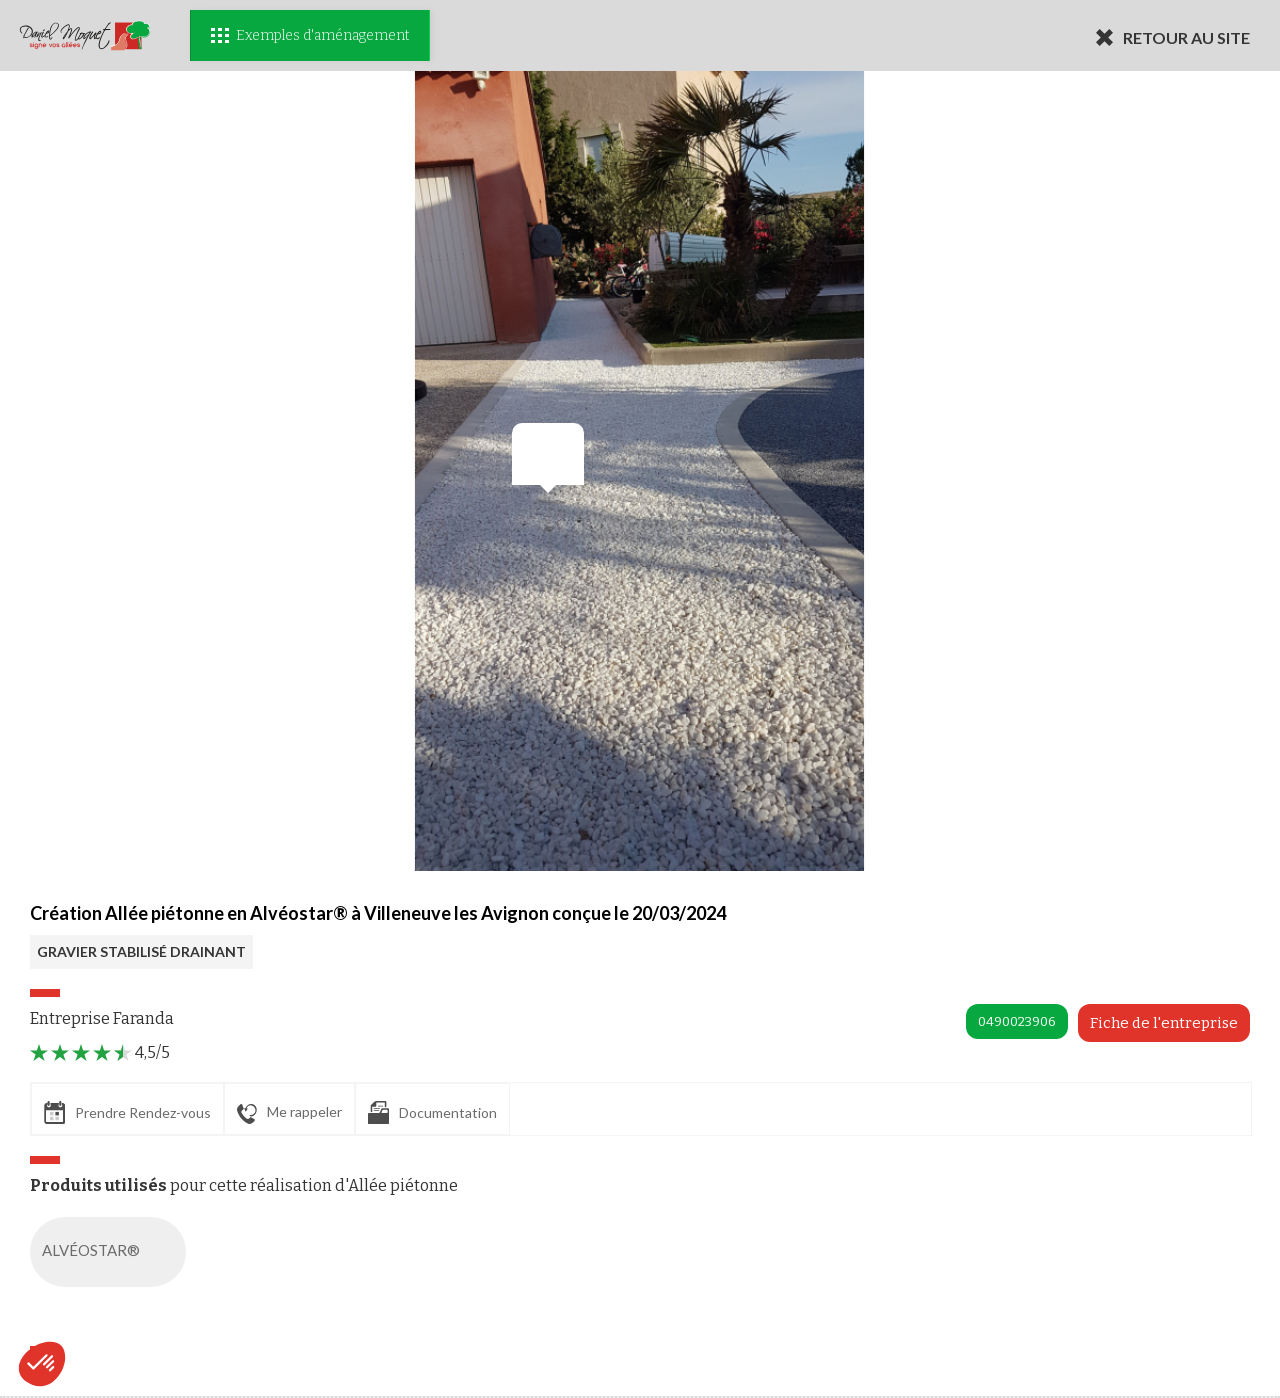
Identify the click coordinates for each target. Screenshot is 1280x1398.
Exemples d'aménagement (310, 35)
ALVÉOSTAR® (112, 1252)
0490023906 (1017, 1021)
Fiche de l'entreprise (1164, 1023)
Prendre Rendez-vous (127, 1112)
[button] (42, 1364)
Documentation (432, 1112)
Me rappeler (289, 1113)
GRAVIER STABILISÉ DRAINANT (141, 951)
